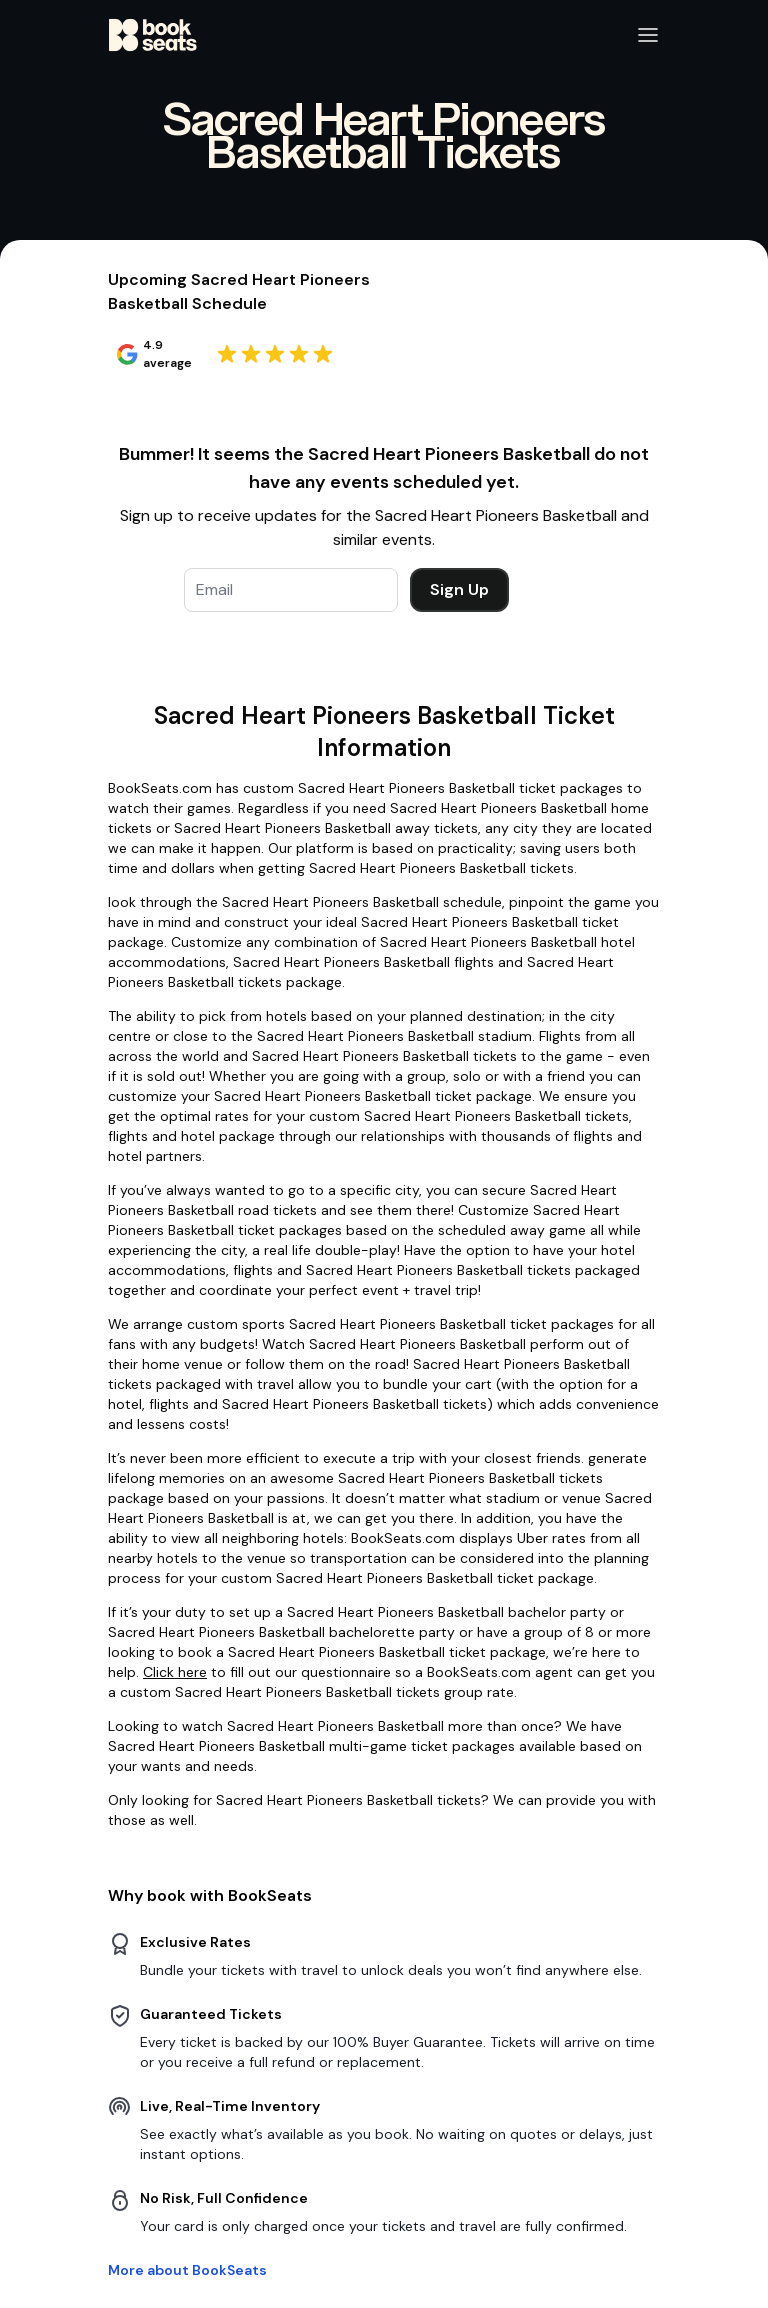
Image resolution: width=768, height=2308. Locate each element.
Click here (175, 1672)
